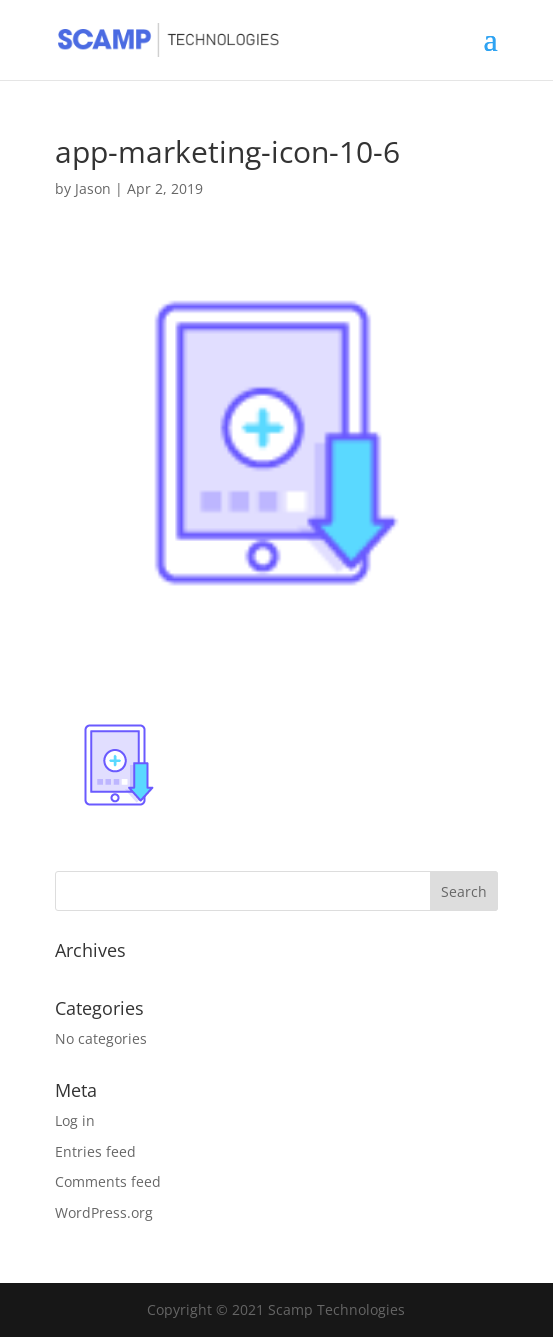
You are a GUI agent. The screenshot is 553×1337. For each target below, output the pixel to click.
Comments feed (108, 1181)
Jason (93, 188)
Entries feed (95, 1151)
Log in (75, 1120)
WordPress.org (104, 1212)
